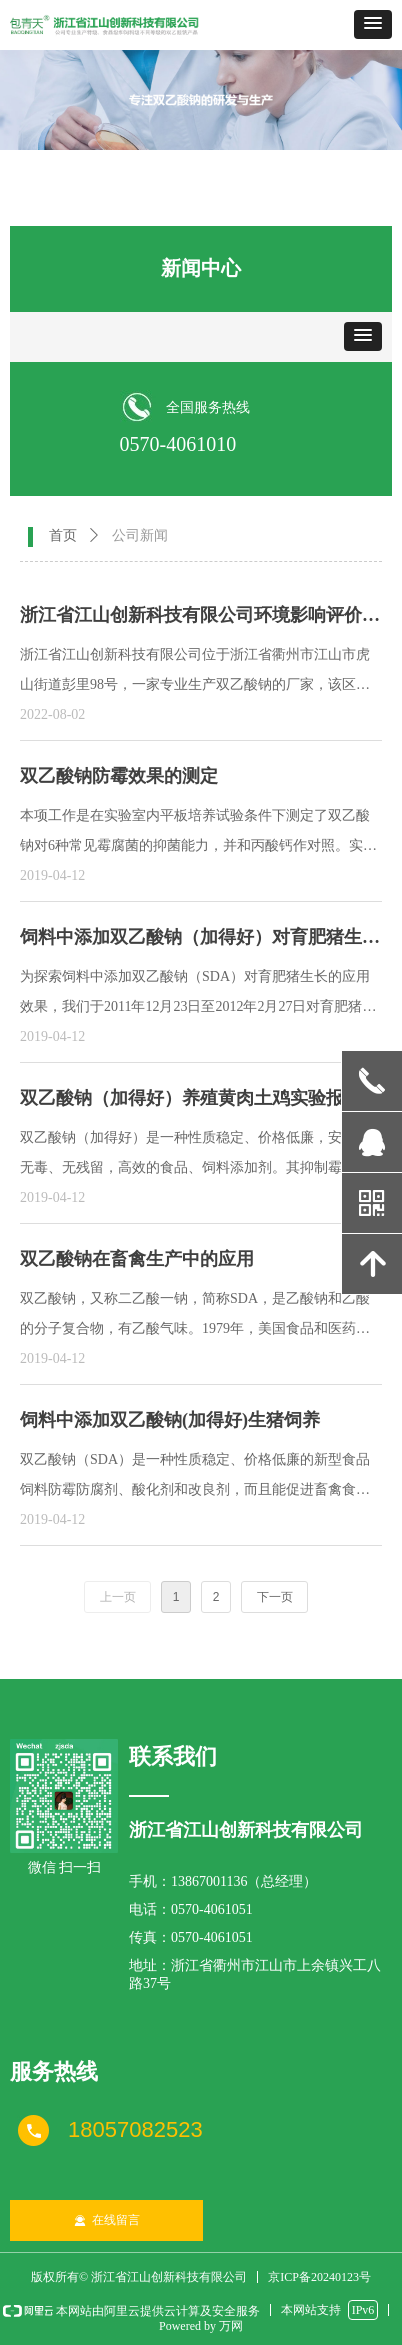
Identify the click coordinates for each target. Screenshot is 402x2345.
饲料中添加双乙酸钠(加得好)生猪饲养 (170, 1420)
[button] (373, 24)
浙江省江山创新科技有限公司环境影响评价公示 (200, 620)
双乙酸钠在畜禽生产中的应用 (137, 1259)
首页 (63, 535)
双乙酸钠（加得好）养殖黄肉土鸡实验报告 (191, 1098)
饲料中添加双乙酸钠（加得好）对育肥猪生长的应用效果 (200, 942)
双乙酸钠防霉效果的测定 (119, 776)
